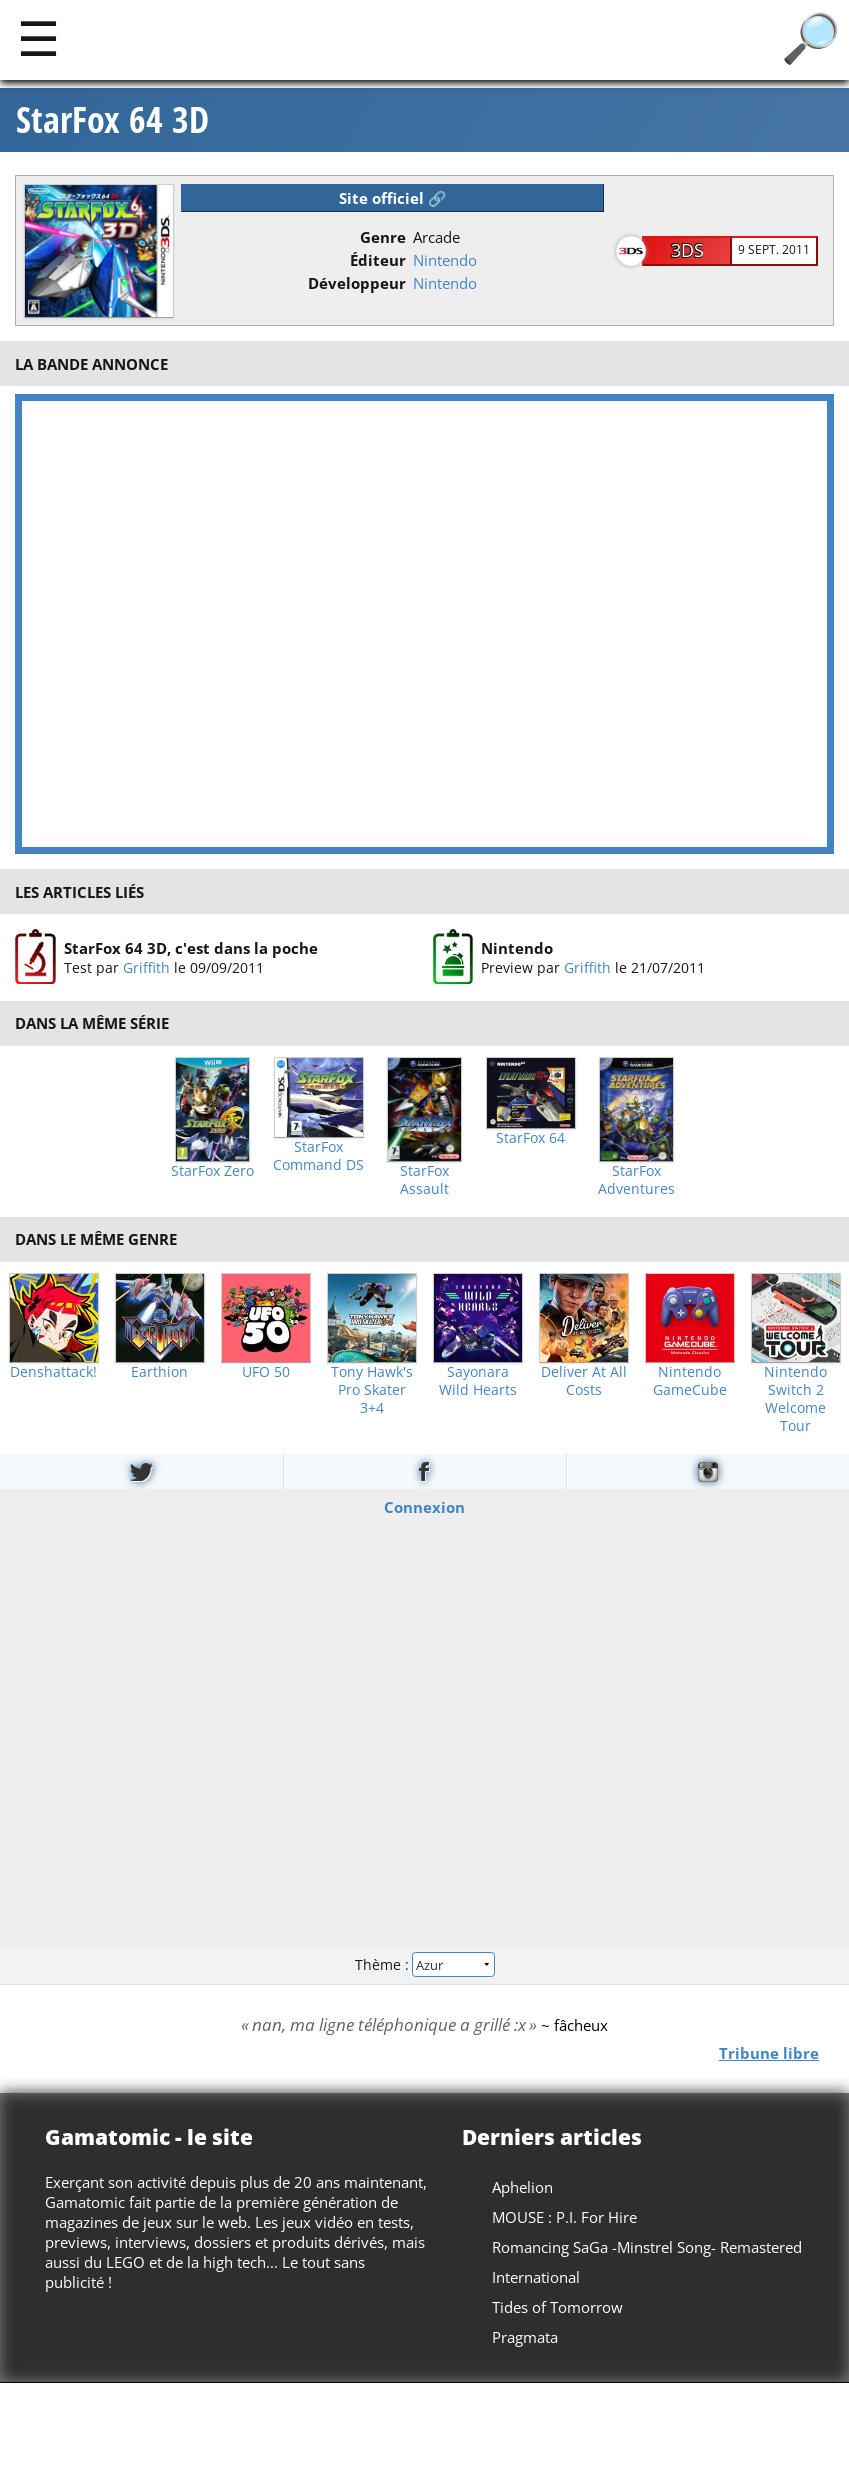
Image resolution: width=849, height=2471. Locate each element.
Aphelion (522, 2187)
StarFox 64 (530, 1138)
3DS (687, 250)
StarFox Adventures (636, 1180)
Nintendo (445, 260)
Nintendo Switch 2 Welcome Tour (795, 1399)
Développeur (357, 283)
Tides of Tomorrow (557, 2307)
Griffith (146, 967)
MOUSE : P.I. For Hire (564, 2217)
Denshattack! (53, 1372)
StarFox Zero (212, 1171)
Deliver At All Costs (584, 1381)
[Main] (38, 37)
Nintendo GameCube (690, 1381)
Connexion (424, 1506)
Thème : (424, 1964)
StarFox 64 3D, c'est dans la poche (191, 948)
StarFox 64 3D (112, 120)
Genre (383, 237)
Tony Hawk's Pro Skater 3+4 (372, 1390)
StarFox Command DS (318, 1156)
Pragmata (525, 2337)
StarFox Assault (424, 1180)
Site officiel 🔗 (393, 198)
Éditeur (378, 260)
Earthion (159, 1372)
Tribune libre (769, 2052)
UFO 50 (266, 1372)
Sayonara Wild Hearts (478, 1381)
